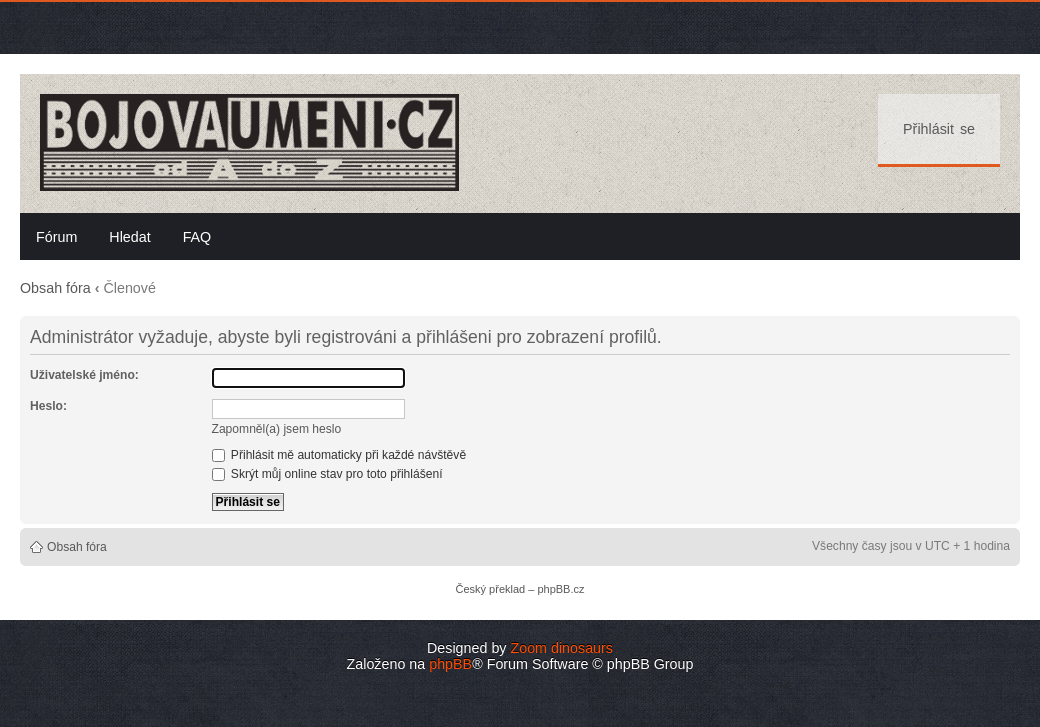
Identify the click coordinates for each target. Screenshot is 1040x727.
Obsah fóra (55, 288)
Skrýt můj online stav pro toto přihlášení (327, 474)
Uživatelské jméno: (84, 375)
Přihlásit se (939, 129)
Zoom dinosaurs (561, 648)
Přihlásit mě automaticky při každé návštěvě (339, 455)
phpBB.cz (560, 589)
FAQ (197, 237)
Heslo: (48, 406)
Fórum (56, 237)
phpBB (450, 664)
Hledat (129, 237)
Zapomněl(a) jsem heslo (277, 429)
